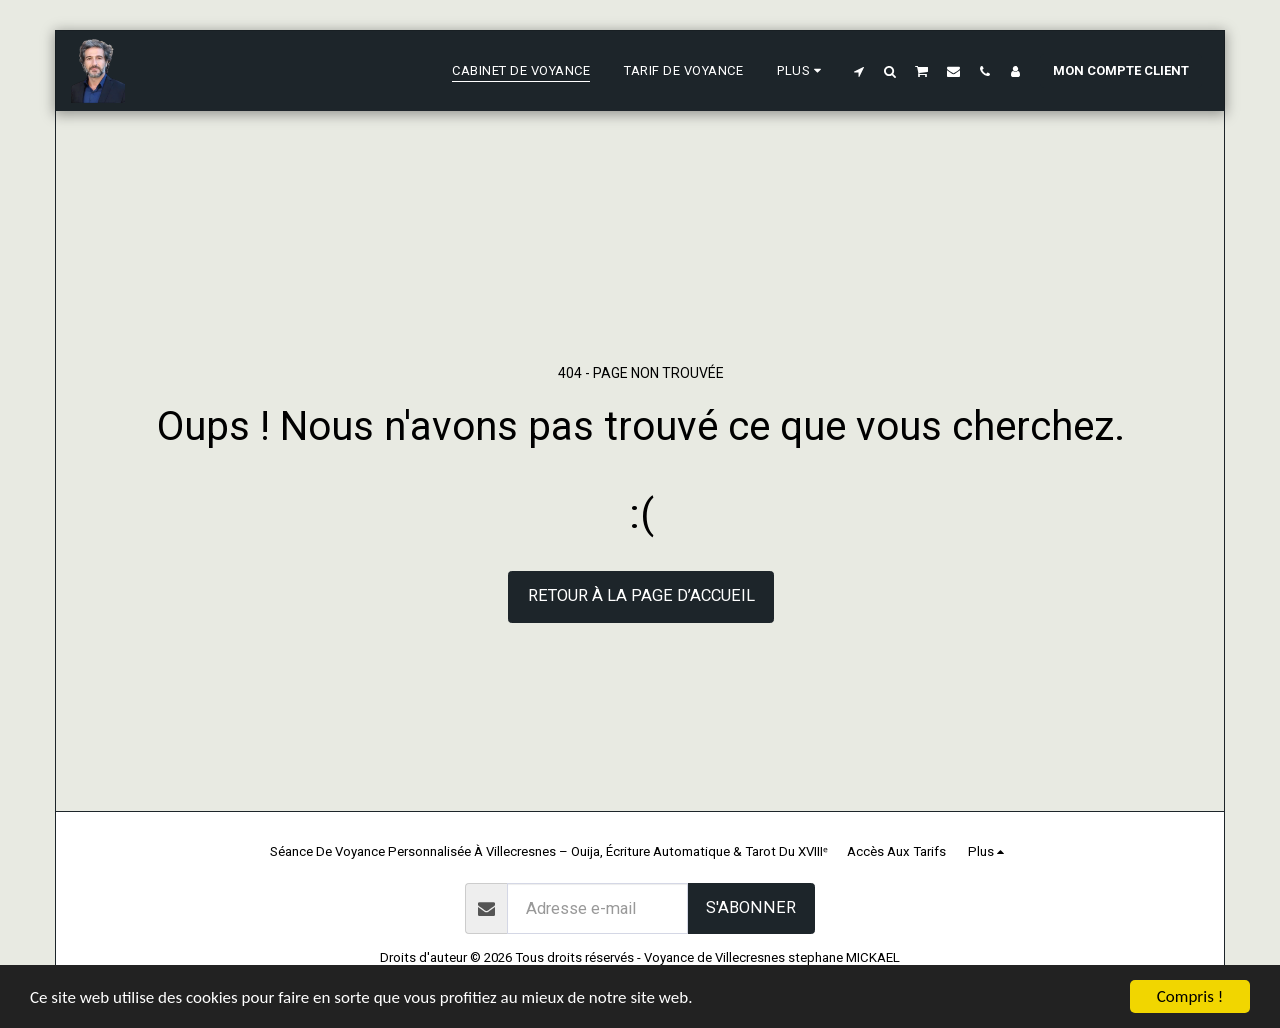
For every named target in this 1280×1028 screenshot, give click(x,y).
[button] (859, 71)
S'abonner (751, 907)
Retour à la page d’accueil (641, 595)
